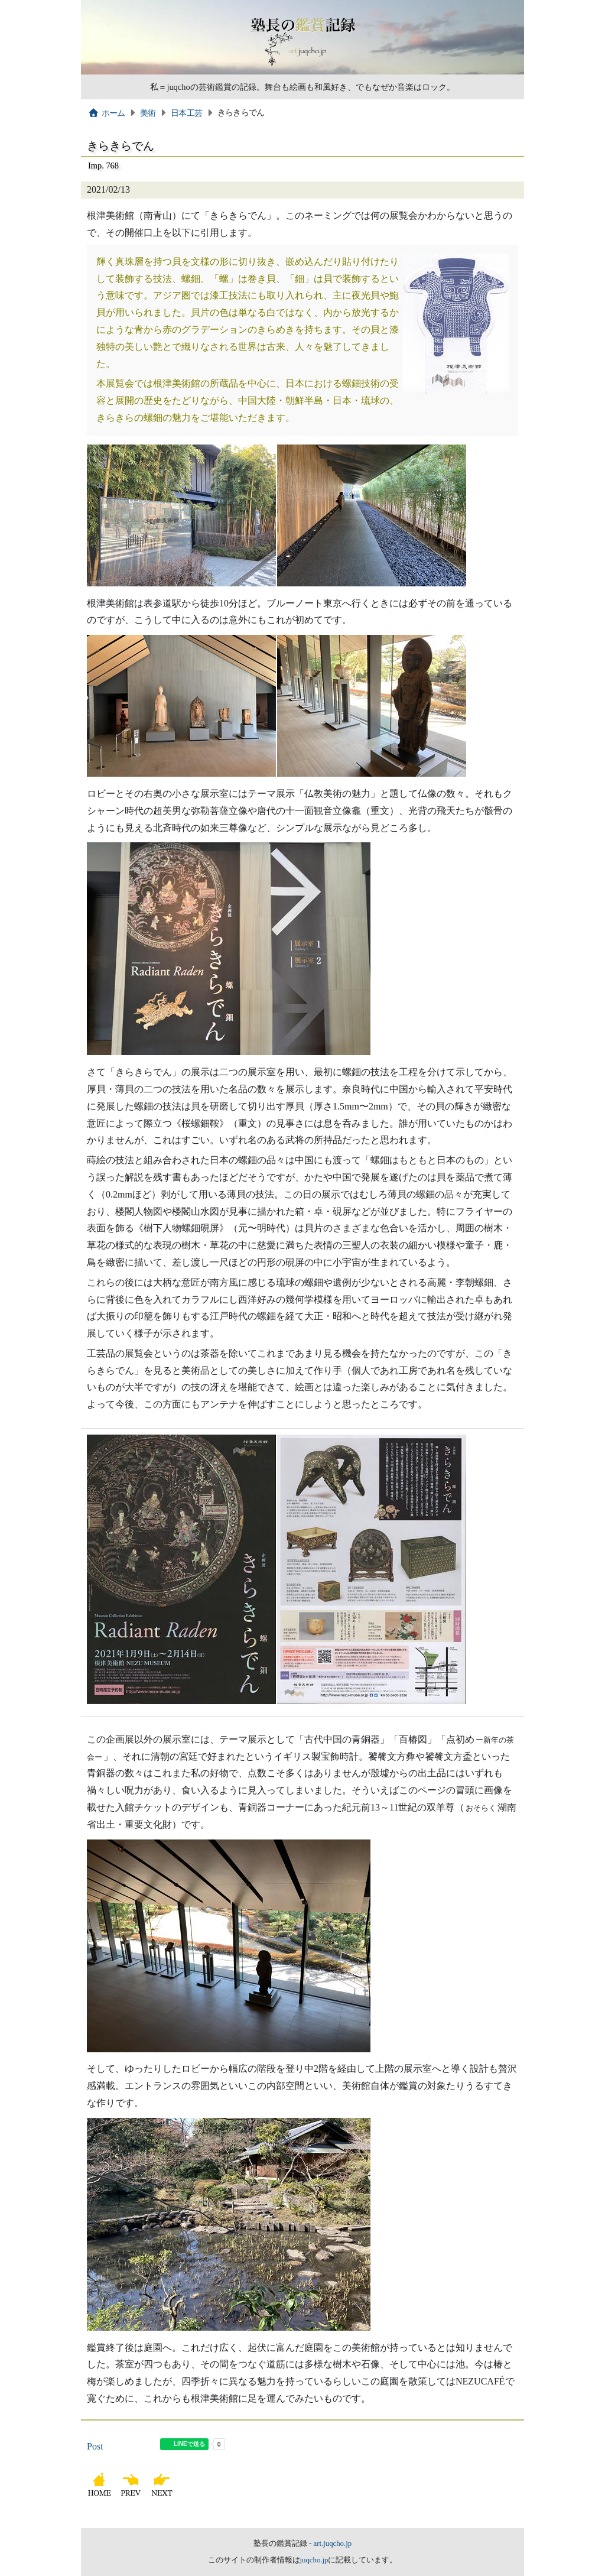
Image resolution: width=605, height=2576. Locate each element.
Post (95, 2446)
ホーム (106, 113)
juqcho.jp (314, 2560)
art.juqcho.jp (332, 2543)
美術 (148, 113)
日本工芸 (186, 113)
